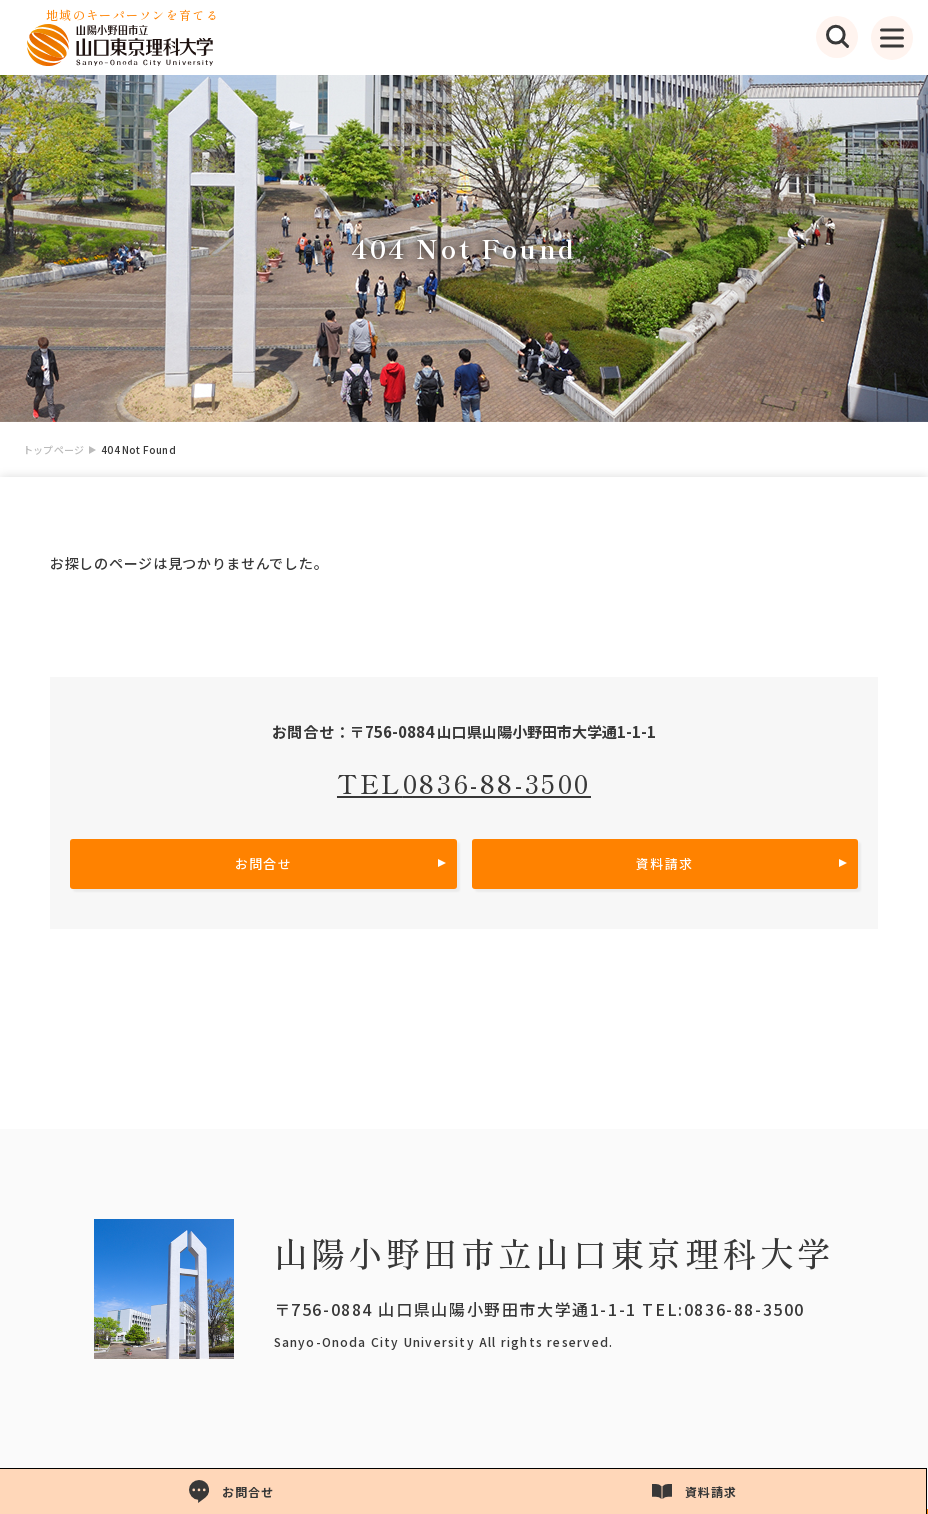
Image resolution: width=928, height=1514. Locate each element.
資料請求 (664, 863)
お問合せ (263, 863)
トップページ (53, 449)
